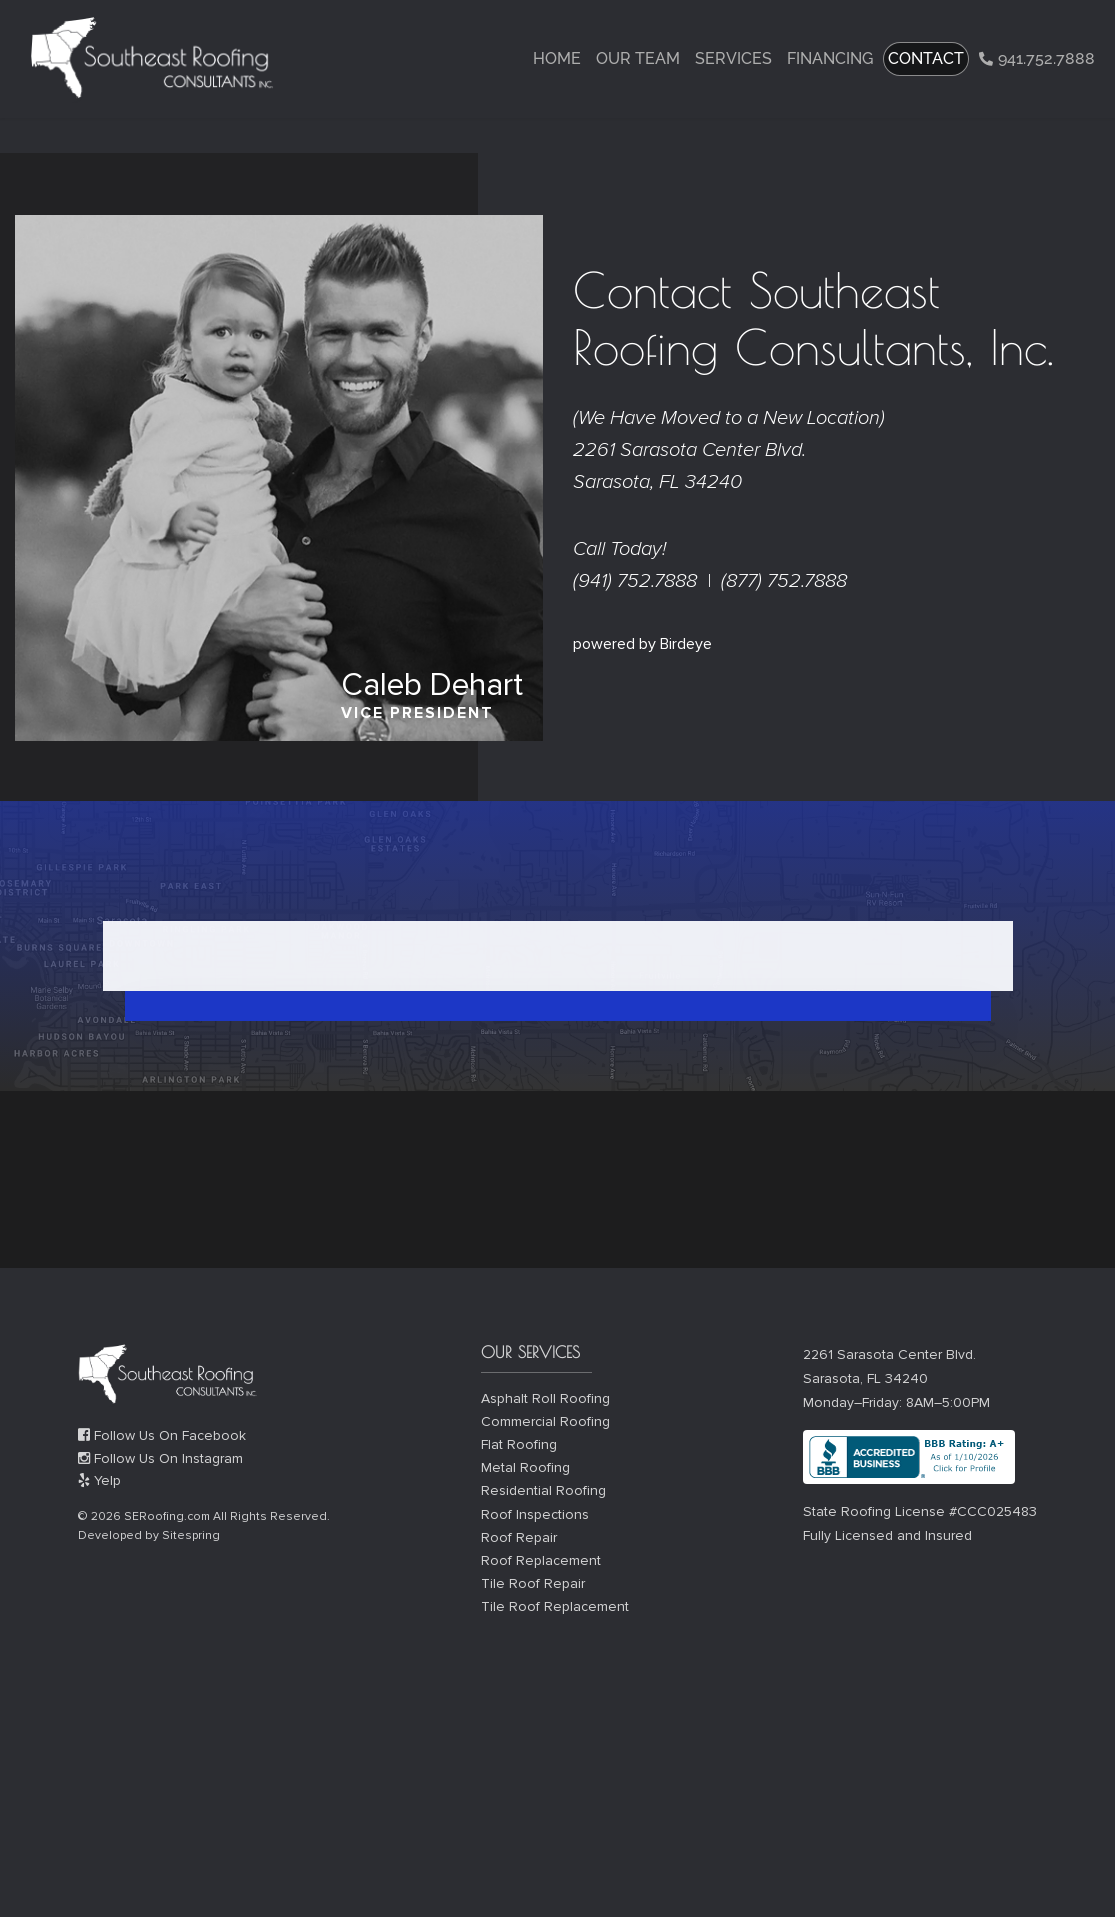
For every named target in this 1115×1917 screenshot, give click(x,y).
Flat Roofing (519, 1444)
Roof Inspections (535, 1514)
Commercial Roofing (545, 1421)
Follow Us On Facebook (162, 1435)
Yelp (99, 1480)
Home (557, 58)
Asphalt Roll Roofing (545, 1398)
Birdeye (686, 644)
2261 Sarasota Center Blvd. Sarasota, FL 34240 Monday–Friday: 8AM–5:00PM (896, 1378)
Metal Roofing (525, 1467)
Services (733, 58)
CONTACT (926, 58)
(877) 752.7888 (784, 581)
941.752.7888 (1037, 58)
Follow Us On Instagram (160, 1458)
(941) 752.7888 (635, 581)
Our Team (638, 58)
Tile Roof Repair (533, 1583)
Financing (830, 58)
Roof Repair (519, 1537)
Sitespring (191, 1535)
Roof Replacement (541, 1560)
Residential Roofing (543, 1490)
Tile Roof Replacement (555, 1606)
